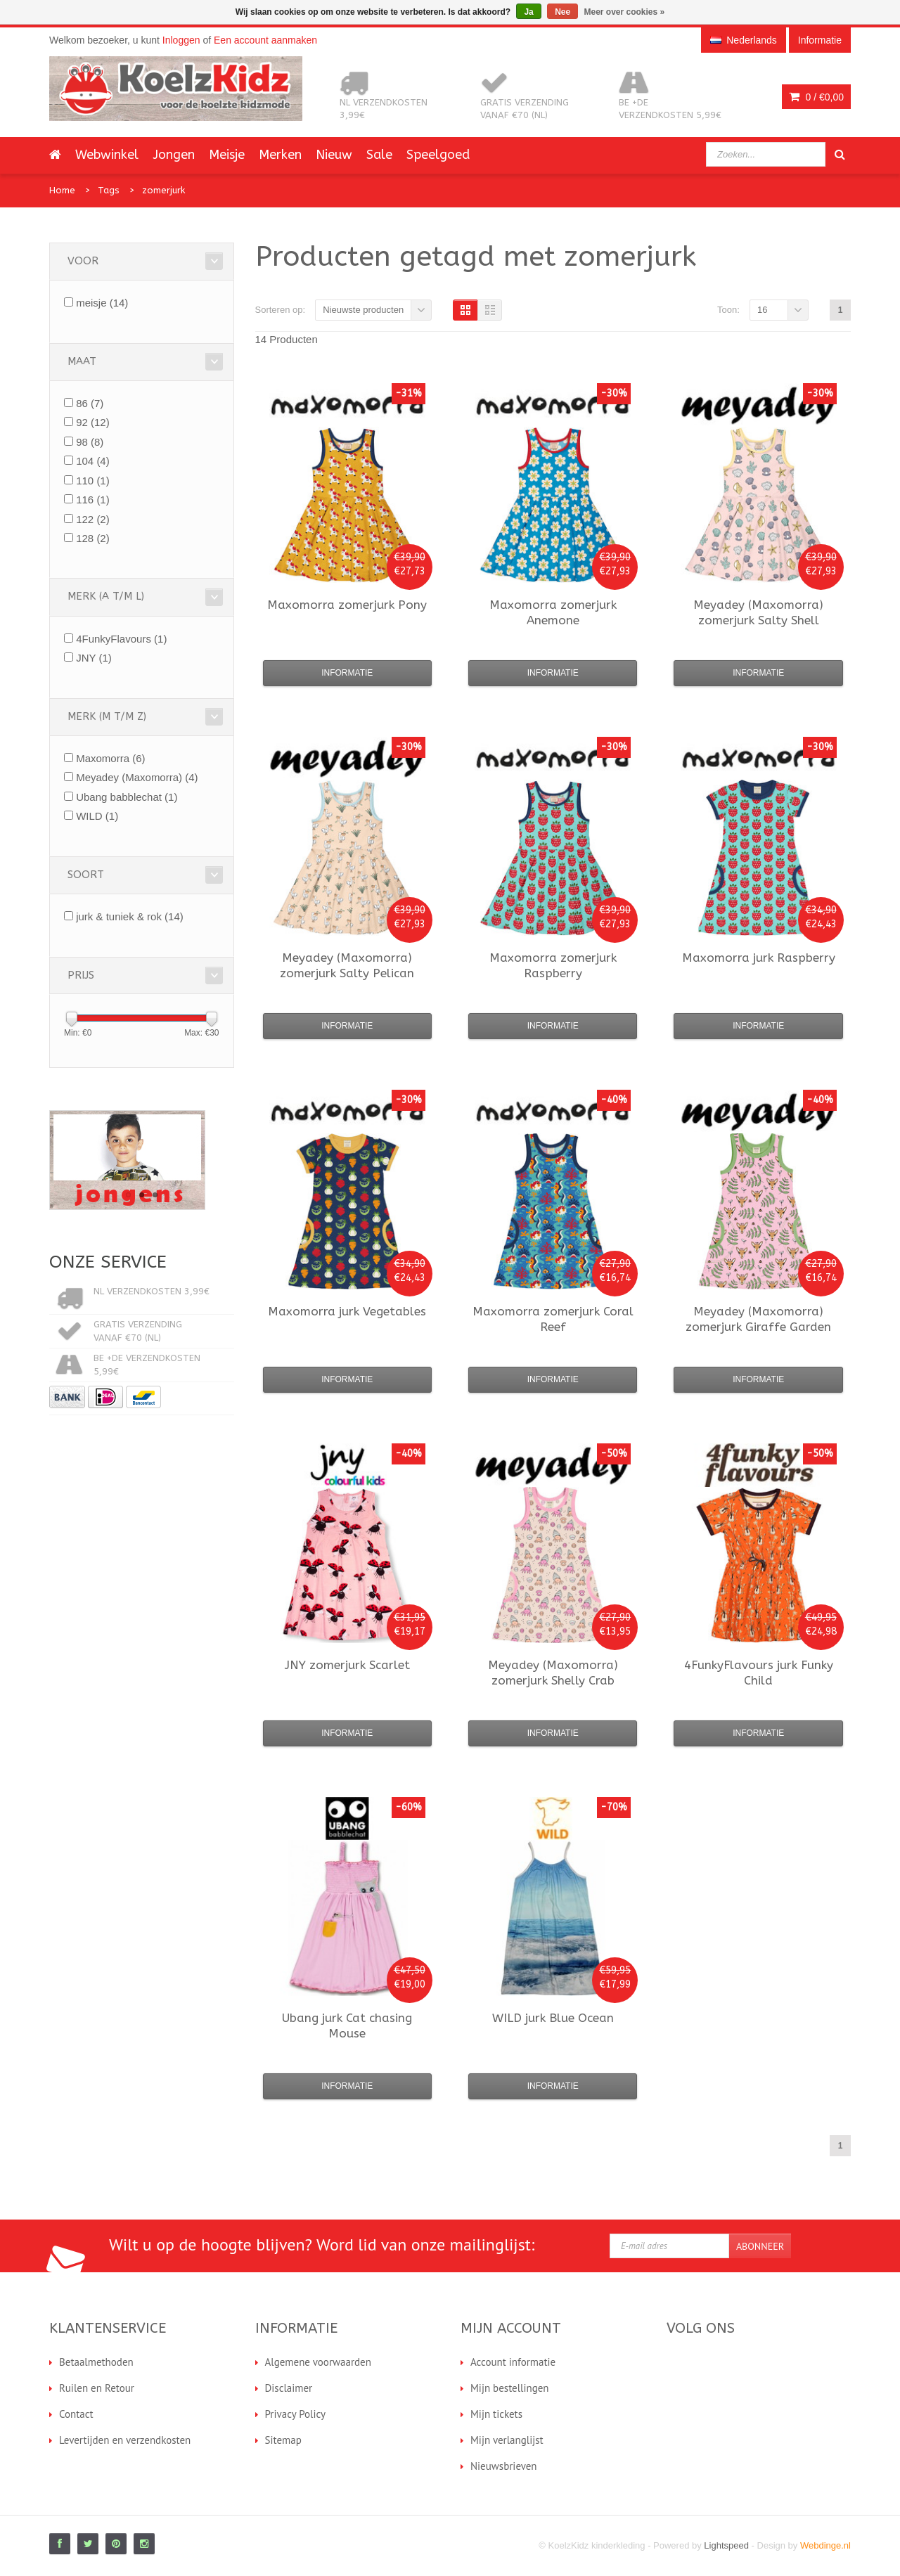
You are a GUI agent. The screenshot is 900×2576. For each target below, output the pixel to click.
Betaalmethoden (96, 2362)
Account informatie (512, 2362)
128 (93, 538)
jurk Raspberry (758, 958)
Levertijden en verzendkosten (125, 2440)
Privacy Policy (295, 2414)
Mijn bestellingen (509, 2388)
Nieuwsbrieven (503, 2466)
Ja (528, 12)
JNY (94, 658)
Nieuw (334, 154)
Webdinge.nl (825, 2545)
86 (89, 403)
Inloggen (181, 40)
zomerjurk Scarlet (347, 1665)
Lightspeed (726, 2545)
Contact (76, 2414)
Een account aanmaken (265, 40)
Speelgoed (438, 154)
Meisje (227, 154)
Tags (109, 190)
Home (62, 190)
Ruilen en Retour (96, 2388)
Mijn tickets (496, 2414)
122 (93, 519)
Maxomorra (110, 758)
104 (93, 461)
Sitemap (283, 2440)
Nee (562, 12)
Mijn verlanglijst (507, 2440)
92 (93, 422)
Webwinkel (107, 154)
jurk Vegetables (347, 1311)
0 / (816, 97)
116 (93, 499)
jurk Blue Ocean (553, 2018)
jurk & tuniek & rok (130, 916)
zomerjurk (163, 190)
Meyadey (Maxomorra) (137, 777)
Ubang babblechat (126, 797)
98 (89, 442)
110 (93, 481)
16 (762, 309)
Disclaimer (289, 2388)
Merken (280, 154)
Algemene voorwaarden (318, 2362)
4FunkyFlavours (121, 639)
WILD (97, 816)
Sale (379, 154)
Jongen (174, 154)
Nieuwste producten (363, 309)
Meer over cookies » (624, 12)
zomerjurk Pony (347, 605)
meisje (102, 303)
